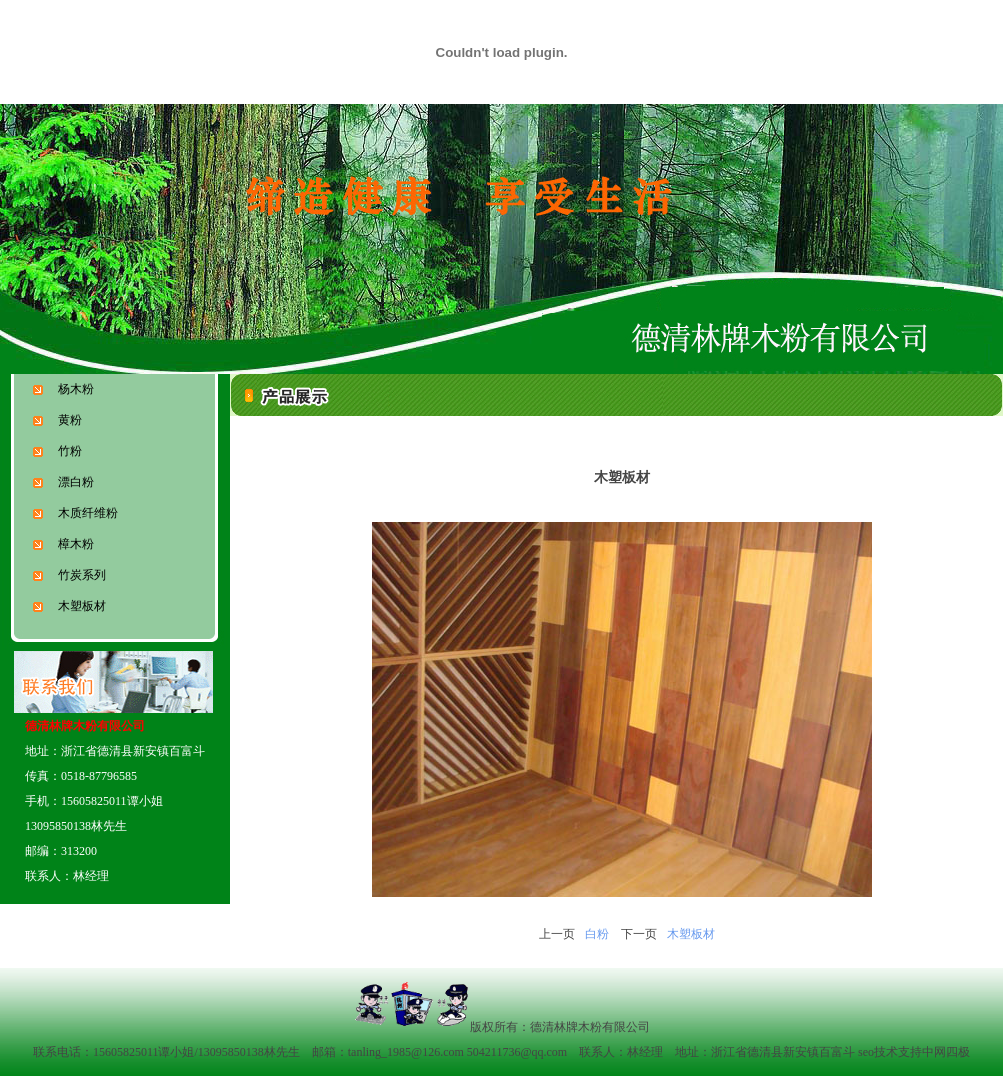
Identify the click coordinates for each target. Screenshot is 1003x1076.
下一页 (639, 934)
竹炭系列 (69, 575)
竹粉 (57, 451)
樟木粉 (63, 544)
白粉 (597, 934)
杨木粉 (63, 389)
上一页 (557, 934)
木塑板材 (69, 606)
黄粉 (57, 420)
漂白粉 (63, 482)
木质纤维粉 (75, 513)
